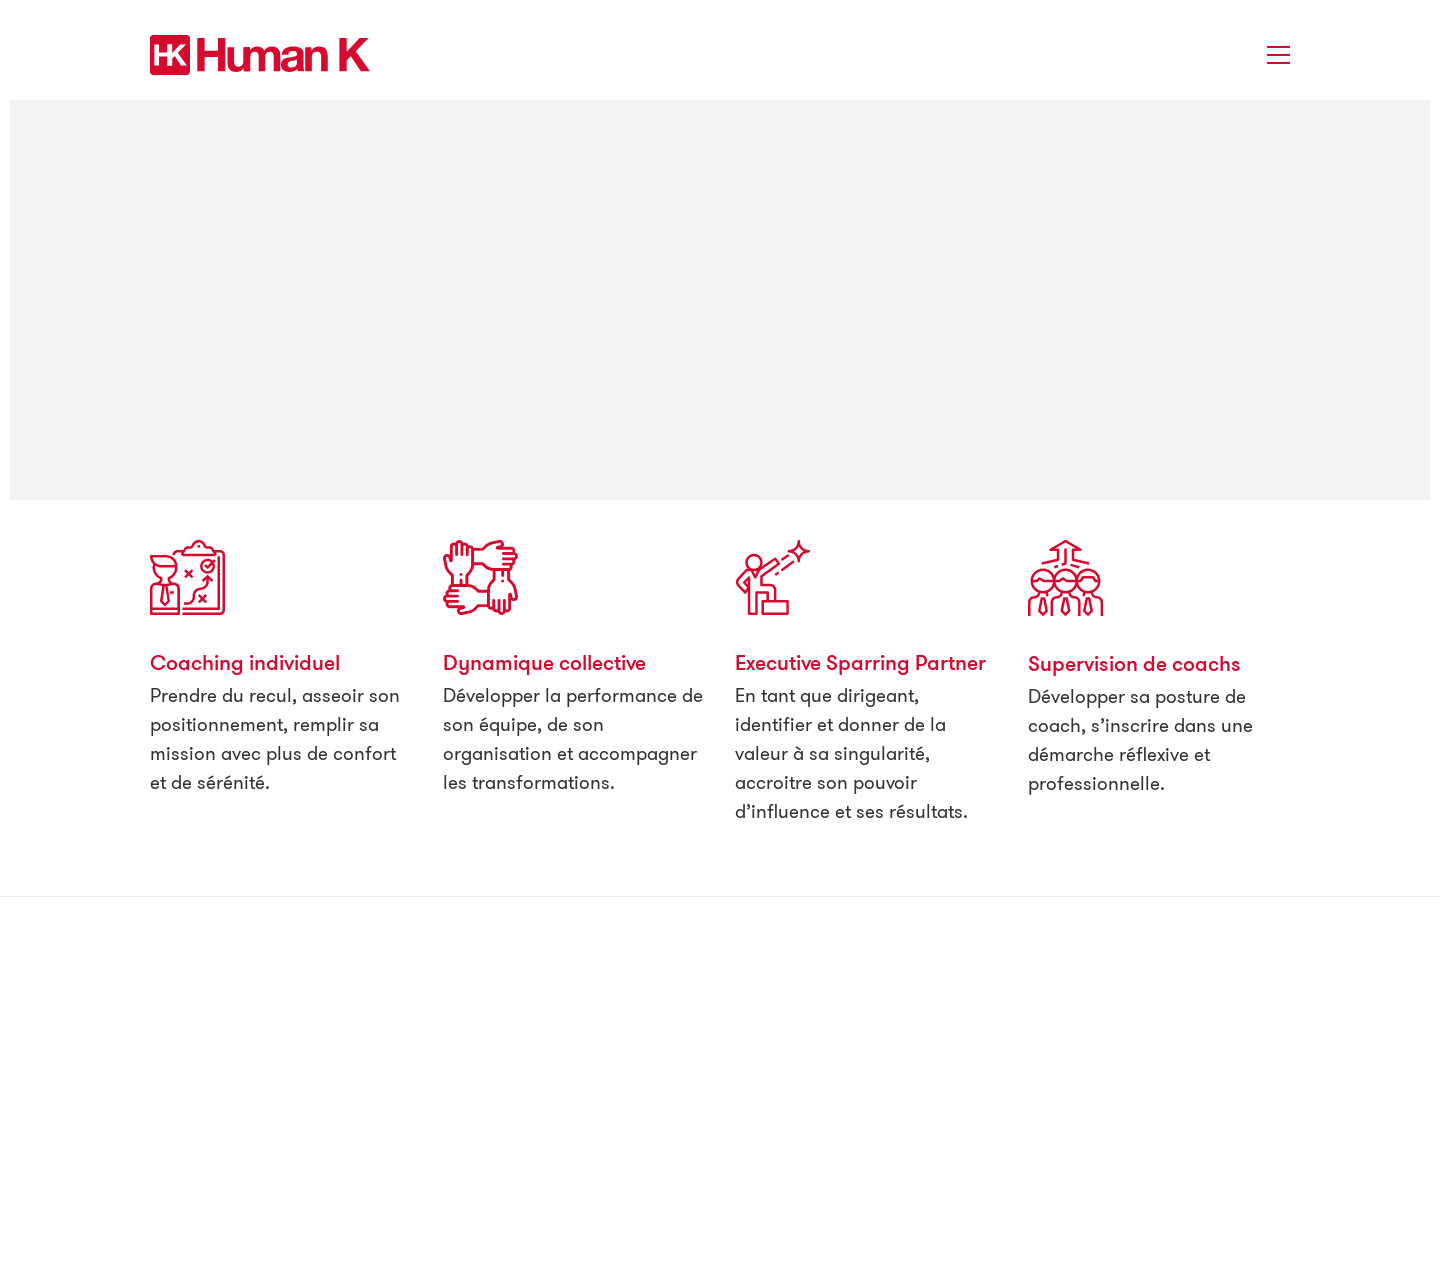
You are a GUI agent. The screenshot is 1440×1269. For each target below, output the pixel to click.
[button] (1278, 55)
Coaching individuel (245, 662)
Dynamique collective (544, 662)
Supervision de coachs (1134, 663)
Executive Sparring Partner (860, 662)
